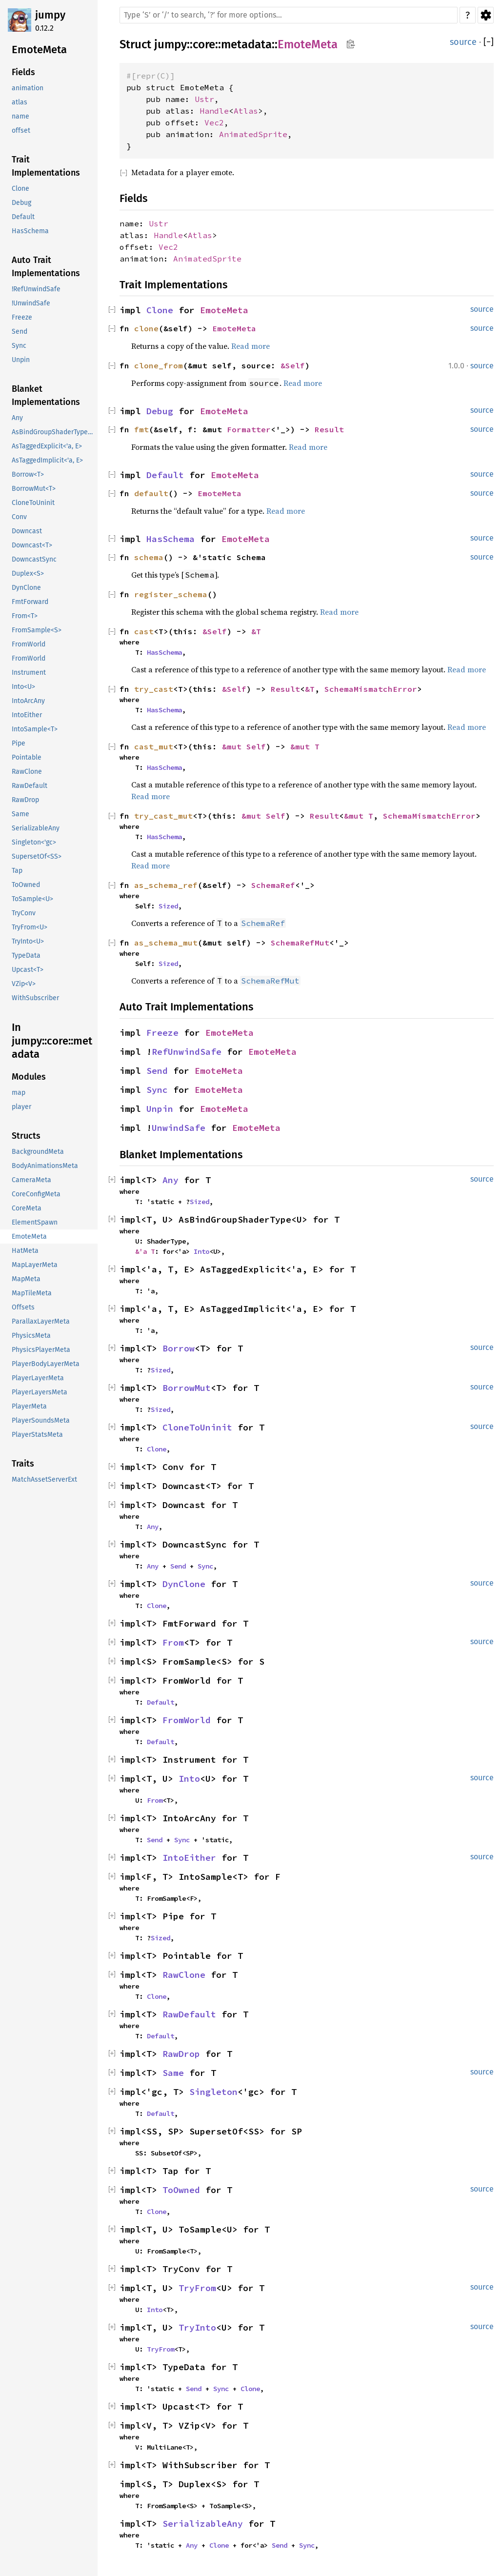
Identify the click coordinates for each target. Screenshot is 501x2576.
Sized (168, 906)
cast (144, 631)
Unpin (159, 1108)
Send (157, 1070)
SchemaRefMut (300, 942)
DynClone (183, 1584)
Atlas (246, 111)
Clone (159, 310)
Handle (214, 111)
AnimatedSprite (253, 134)
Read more (250, 346)
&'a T (145, 1251)
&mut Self (244, 746)
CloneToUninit (197, 1427)
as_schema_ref (166, 885)
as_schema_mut (166, 942)
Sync (157, 1089)
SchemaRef (273, 885)
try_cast (153, 689)
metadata (246, 44)
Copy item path (350, 44)
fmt (141, 429)
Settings (486, 15)
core (204, 44)
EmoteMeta (308, 44)
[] (488, 42)
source (463, 42)
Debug (159, 411)
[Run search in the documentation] (289, 15)
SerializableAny (202, 2523)
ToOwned (181, 2189)
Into (201, 1251)
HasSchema (170, 538)
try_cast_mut (163, 816)
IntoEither (189, 1857)
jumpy (50, 14)
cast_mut (153, 746)
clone (146, 328)
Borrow (178, 1348)
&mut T (305, 746)
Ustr (204, 99)
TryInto (197, 2327)
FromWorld (186, 1720)
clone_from (158, 365)
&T (256, 631)
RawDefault (189, 2014)
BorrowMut (186, 1387)
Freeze (162, 1032)
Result (329, 429)
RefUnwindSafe (186, 1051)
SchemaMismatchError (370, 689)
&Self (293, 365)
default (151, 493)
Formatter (249, 429)
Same (173, 2072)
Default (165, 475)
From (173, 1642)
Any (170, 1180)
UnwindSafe (178, 1127)
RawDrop (181, 2053)
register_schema (170, 594)
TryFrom (197, 2288)
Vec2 (214, 122)
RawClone (183, 1974)
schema (148, 557)
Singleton (213, 2091)
